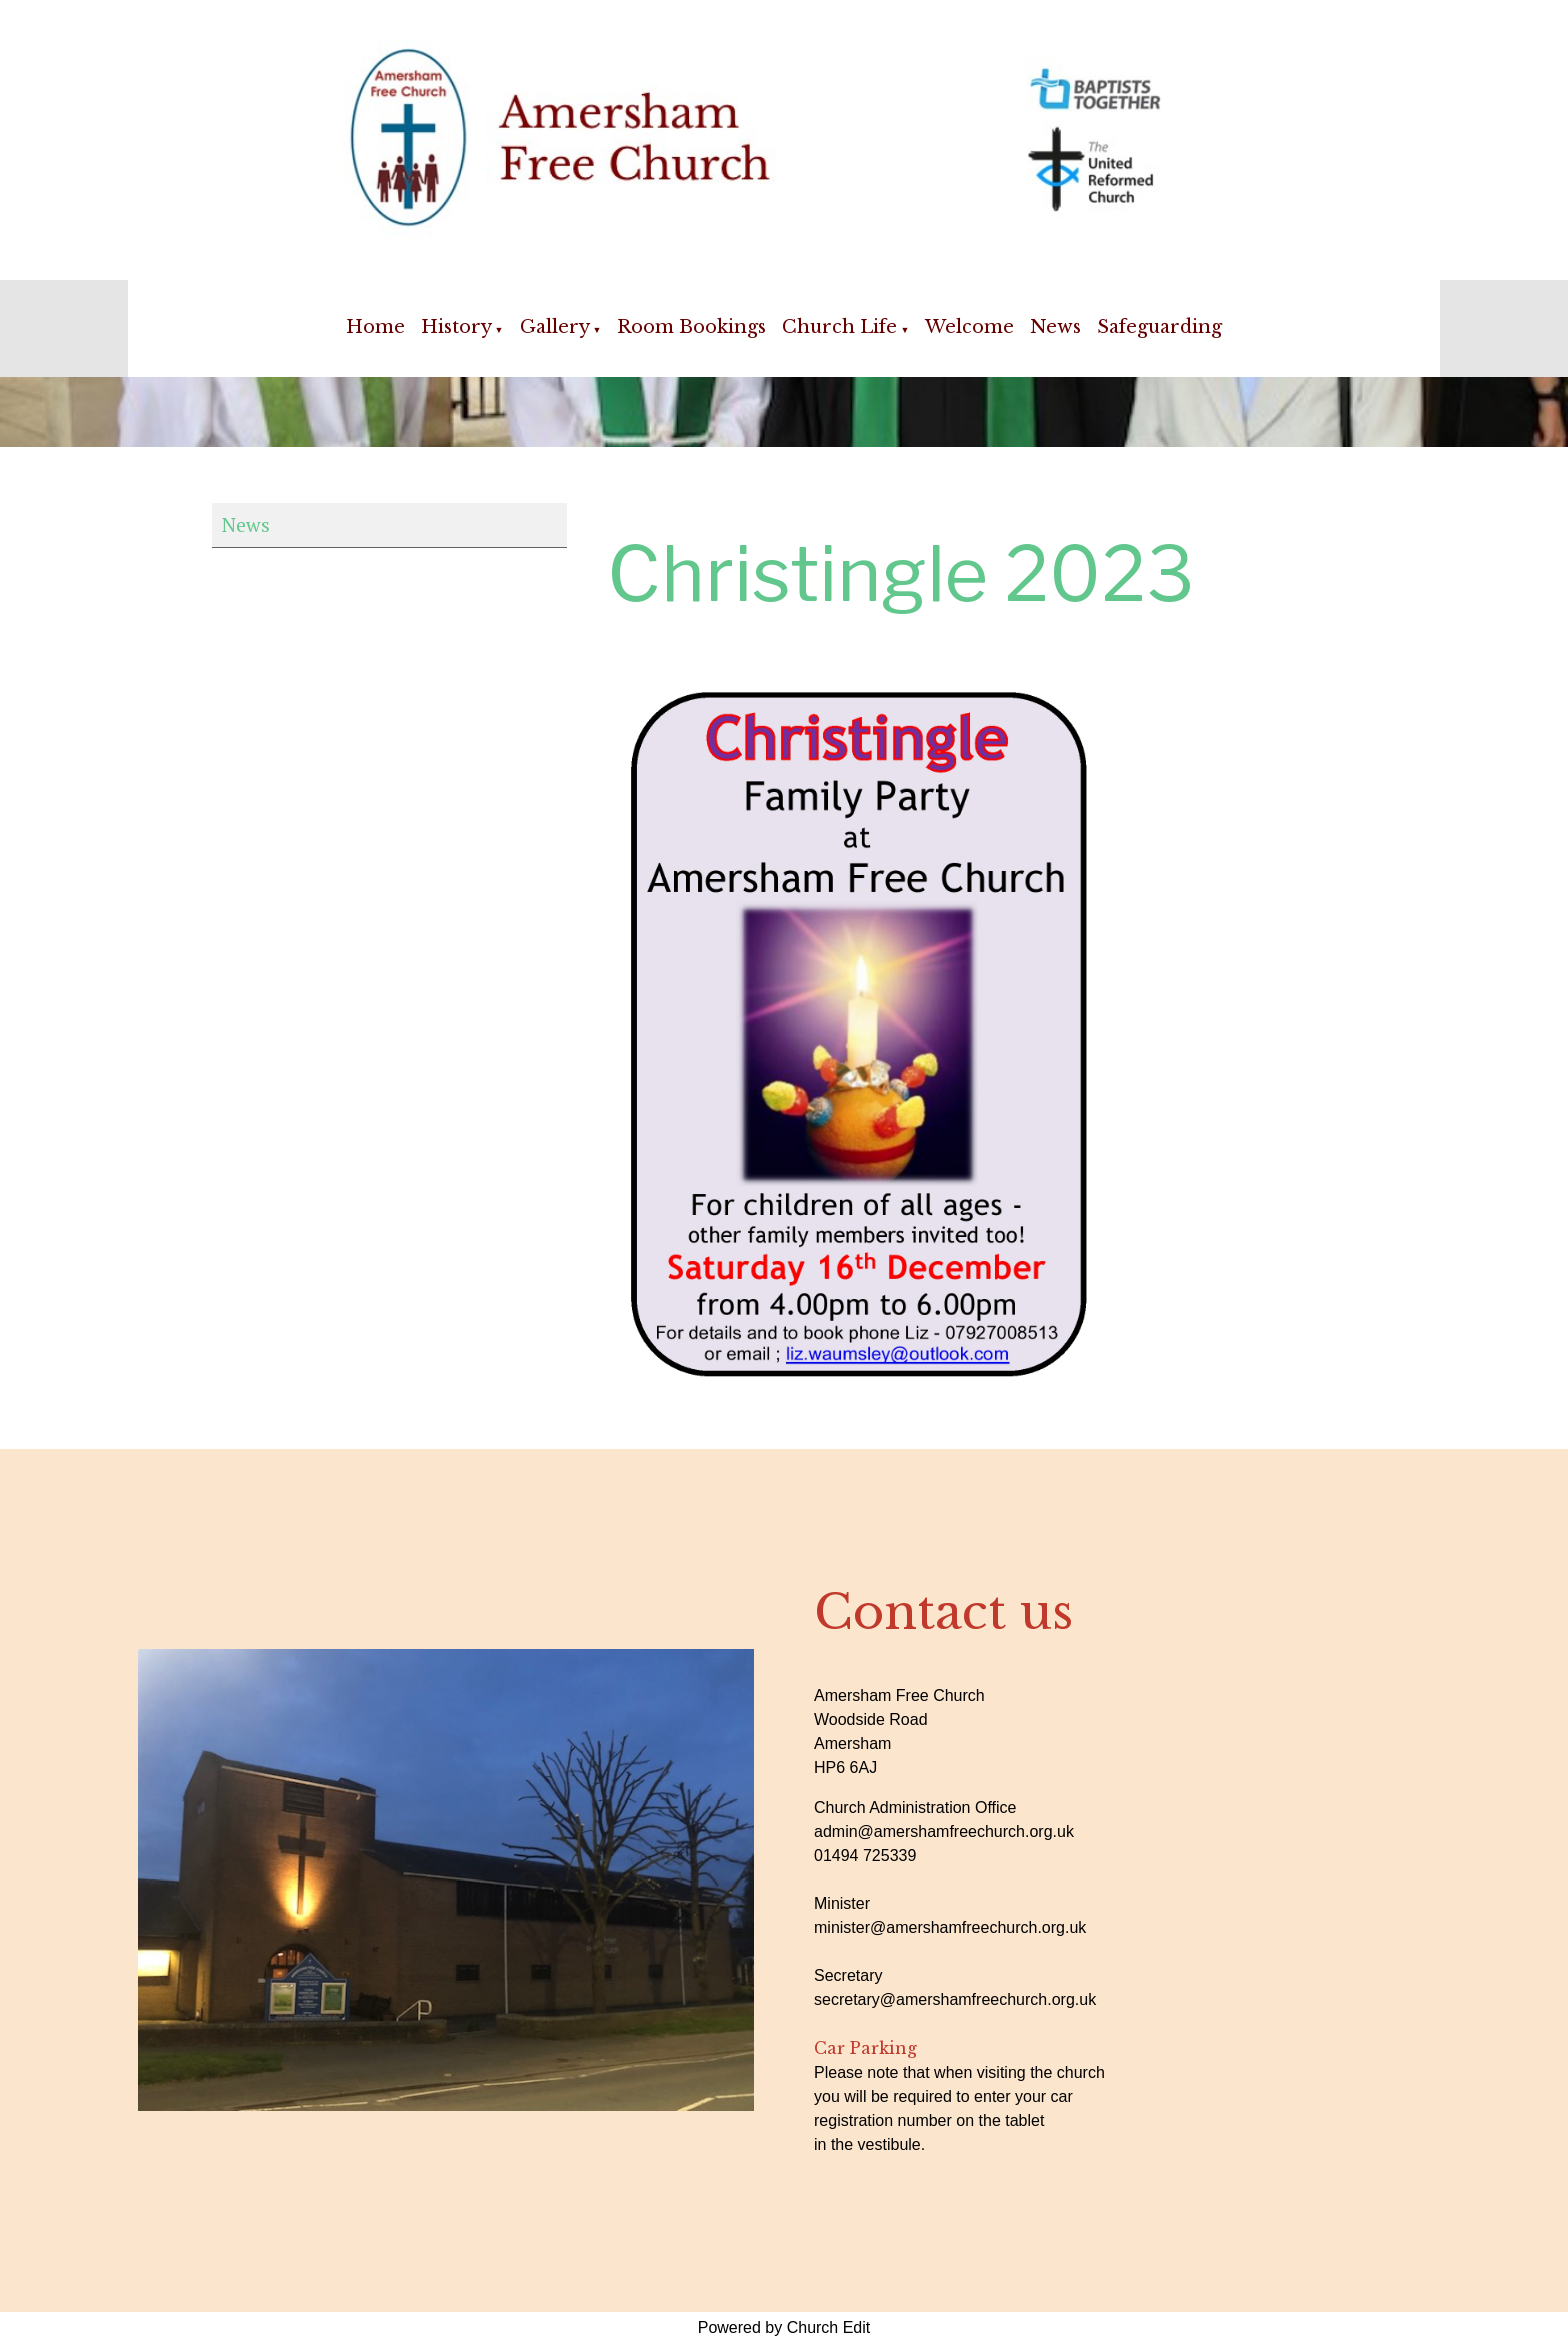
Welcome (969, 327)
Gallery (555, 327)
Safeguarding (1159, 327)
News (1055, 327)
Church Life (839, 327)
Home (375, 327)
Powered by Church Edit (784, 2327)
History (456, 327)
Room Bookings (691, 327)
